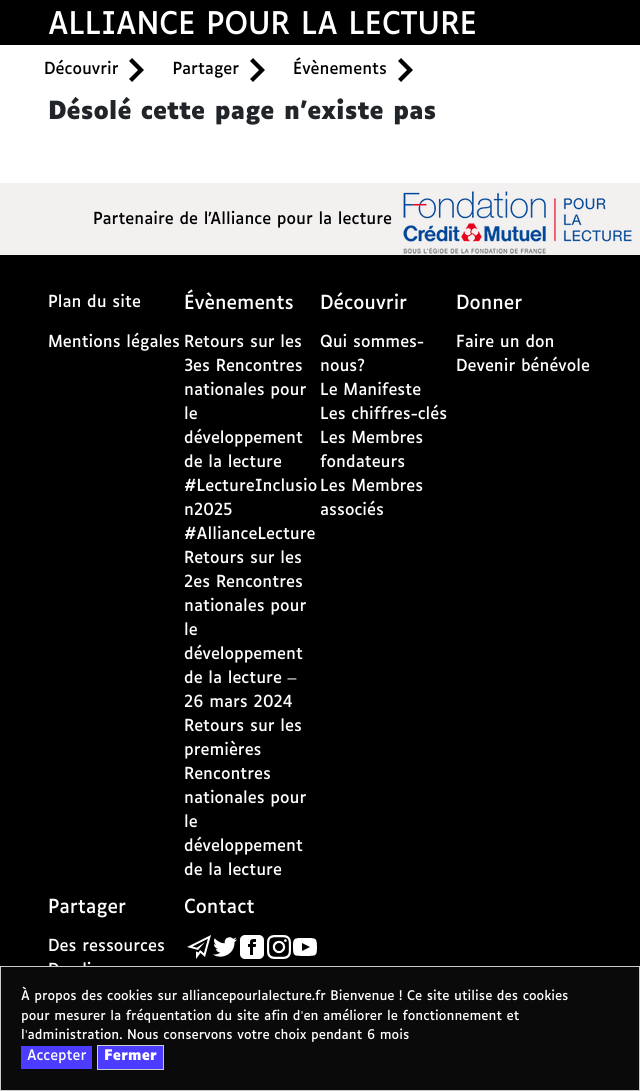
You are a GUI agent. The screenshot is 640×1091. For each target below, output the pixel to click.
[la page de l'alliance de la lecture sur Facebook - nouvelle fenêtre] (252, 947)
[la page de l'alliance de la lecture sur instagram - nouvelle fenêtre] (279, 947)
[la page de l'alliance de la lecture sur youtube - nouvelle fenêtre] (305, 947)
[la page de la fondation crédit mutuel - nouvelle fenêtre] (517, 221)
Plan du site (94, 302)
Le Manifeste (370, 390)
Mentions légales (114, 342)
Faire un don (505, 342)
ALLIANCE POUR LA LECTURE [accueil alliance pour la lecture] (262, 25)
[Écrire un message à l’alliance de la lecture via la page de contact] (199, 947)
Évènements (340, 69)
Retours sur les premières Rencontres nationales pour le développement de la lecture (245, 798)
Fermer (130, 1057)
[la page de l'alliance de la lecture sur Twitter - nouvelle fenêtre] (225, 947)
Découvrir (81, 69)
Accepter (56, 1057)
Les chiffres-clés (383, 414)
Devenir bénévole (523, 366)
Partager (205, 69)
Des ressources (106, 946)
